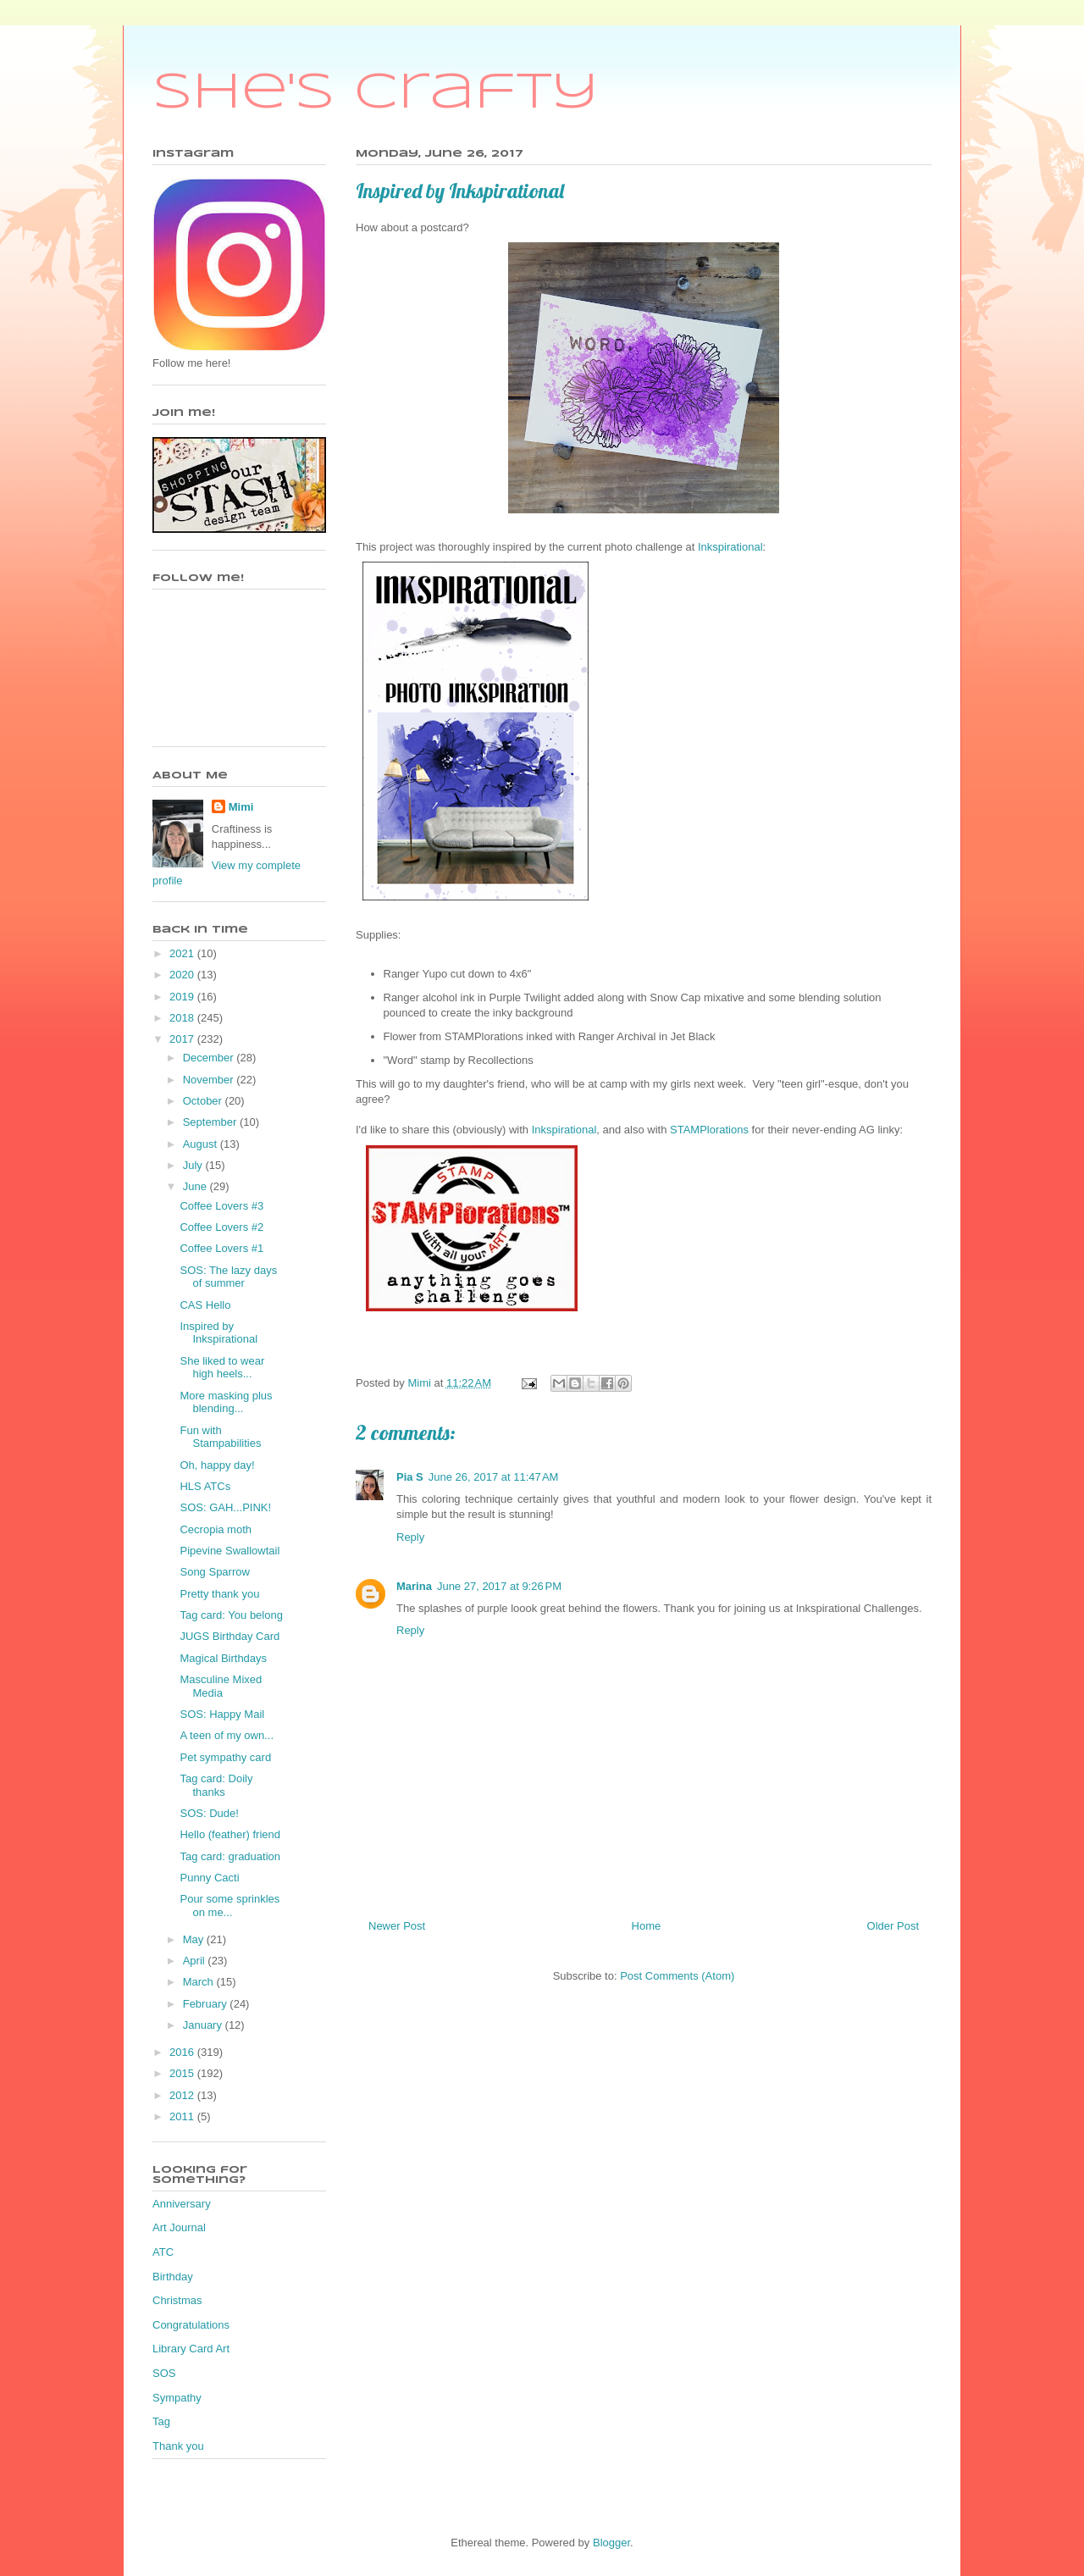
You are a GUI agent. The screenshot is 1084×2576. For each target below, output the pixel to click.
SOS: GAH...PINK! (225, 1507)
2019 (183, 996)
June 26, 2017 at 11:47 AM (494, 1477)
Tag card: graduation (230, 1856)
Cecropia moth (216, 1529)
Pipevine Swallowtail (229, 1550)
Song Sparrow (214, 1571)
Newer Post (396, 1926)
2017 (183, 1039)
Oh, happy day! (217, 1465)
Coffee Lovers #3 (221, 1205)
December (210, 1057)
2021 (183, 953)
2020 (183, 974)
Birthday (172, 2276)
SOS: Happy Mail (222, 1714)
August (201, 1144)
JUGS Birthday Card (229, 1636)
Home (646, 1926)
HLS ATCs (205, 1486)
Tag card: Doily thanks (216, 1785)
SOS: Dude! (209, 1813)
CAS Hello (205, 1305)
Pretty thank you (219, 1593)
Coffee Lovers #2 (221, 1227)
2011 (183, 2116)
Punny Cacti (209, 1877)
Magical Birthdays (223, 1658)
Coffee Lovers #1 (221, 1248)
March (200, 1981)
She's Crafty (375, 93)
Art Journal (179, 2227)
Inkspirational (730, 546)
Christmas (177, 2300)
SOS (163, 2373)
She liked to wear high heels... (222, 1367)
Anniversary (181, 2203)
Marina (414, 1586)
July (194, 1165)
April (195, 1960)
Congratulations (191, 2324)
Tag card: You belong (231, 1615)
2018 (183, 1017)
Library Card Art (191, 2348)
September (211, 1122)
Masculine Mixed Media (221, 1686)
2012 (183, 2095)
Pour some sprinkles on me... (229, 1905)
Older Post (893, 1926)
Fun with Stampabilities (220, 1437)
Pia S (409, 1477)
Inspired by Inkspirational (218, 1333)
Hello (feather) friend (230, 1834)
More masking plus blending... (226, 1402)
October (204, 1100)
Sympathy (177, 2397)
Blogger (611, 2542)
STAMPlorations (711, 1129)
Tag (161, 2421)
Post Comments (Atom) (677, 1975)
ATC (163, 2252)
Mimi (241, 806)
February (206, 2003)
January (204, 2025)
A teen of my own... (227, 1735)
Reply (410, 1537)
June (196, 1186)
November (210, 1079)
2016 (183, 2052)
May (195, 1939)
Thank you (178, 2446)
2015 (183, 2073)
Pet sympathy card (225, 1757)
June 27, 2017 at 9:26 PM (499, 1586)
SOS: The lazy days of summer (228, 1277)
